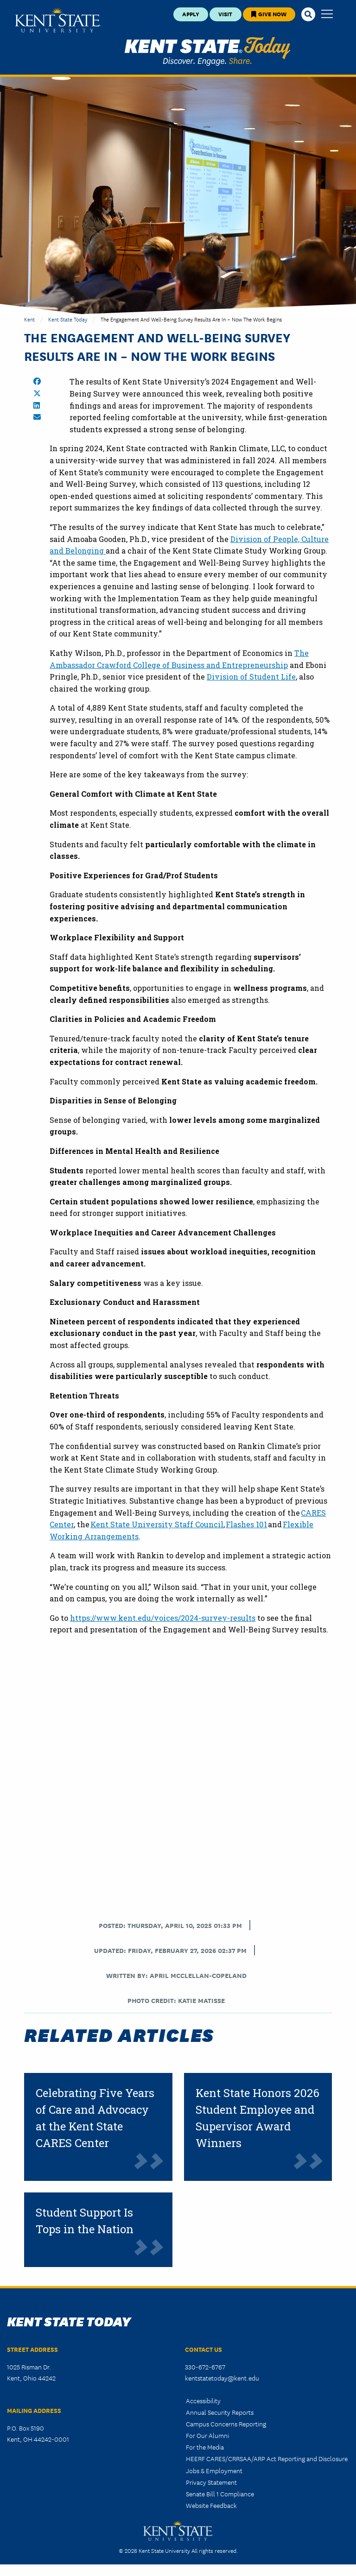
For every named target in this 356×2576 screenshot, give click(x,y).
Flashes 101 (246, 1524)
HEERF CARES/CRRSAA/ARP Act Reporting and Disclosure (267, 2458)
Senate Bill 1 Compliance (220, 2493)
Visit (225, 14)
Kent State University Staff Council (156, 1524)
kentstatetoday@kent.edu (222, 2378)
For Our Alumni (207, 2435)
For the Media (205, 2447)
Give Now (268, 14)
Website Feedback (211, 2505)
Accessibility (203, 2400)
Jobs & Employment (214, 2470)
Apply (190, 14)
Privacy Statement (211, 2482)
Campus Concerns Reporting (226, 2424)
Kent (29, 319)
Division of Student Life (251, 676)
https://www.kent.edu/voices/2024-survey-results (162, 1618)
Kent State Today (207, 51)
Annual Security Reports (220, 2412)
